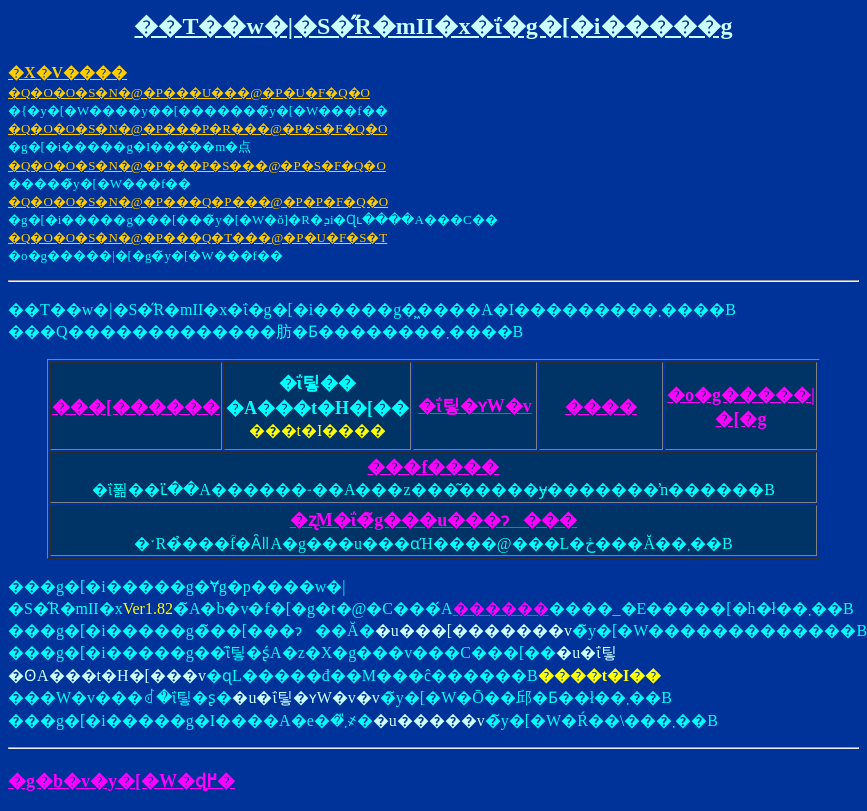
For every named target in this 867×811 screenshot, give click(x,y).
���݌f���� (433, 467)
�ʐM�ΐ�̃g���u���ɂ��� (434, 520)
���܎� (601, 407)
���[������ (136, 407)
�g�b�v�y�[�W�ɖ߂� (121, 781)
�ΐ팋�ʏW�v (475, 406)
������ (501, 608)
